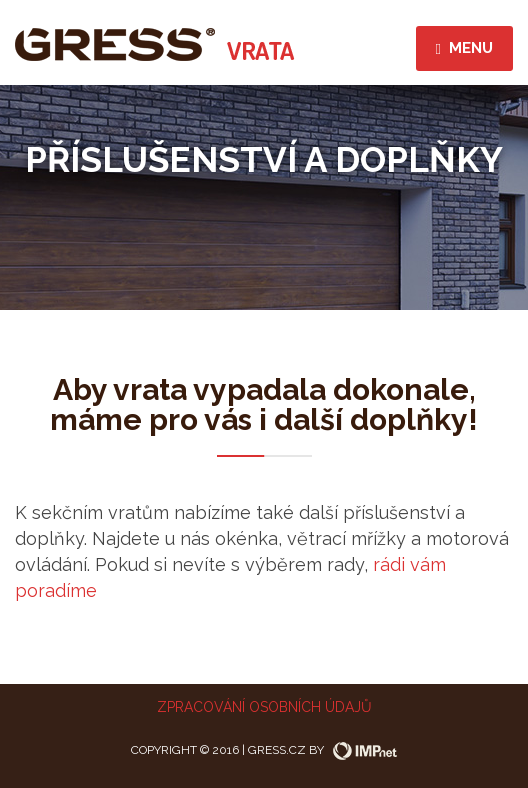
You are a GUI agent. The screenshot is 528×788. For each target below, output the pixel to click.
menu (464, 48)
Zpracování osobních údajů (264, 707)
